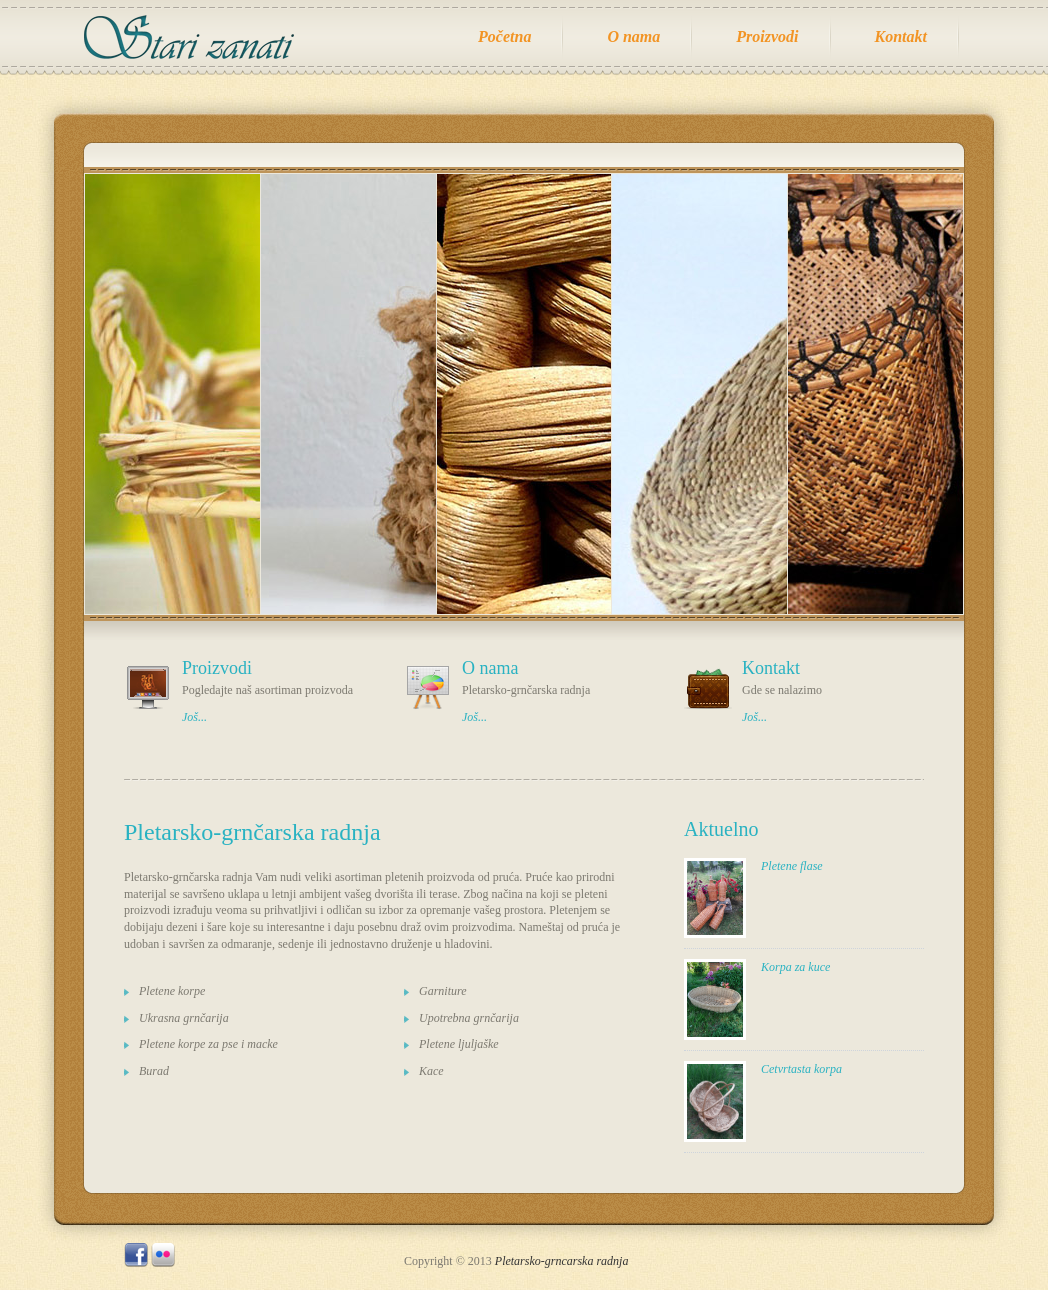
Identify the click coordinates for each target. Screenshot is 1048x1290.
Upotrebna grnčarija (469, 1018)
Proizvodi (767, 36)
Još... (194, 717)
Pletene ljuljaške (459, 1044)
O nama (633, 36)
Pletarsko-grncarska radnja (562, 1261)
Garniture (443, 991)
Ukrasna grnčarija (184, 1018)
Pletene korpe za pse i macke (208, 1044)
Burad (154, 1071)
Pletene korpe (172, 991)
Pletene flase (792, 866)
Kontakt (901, 36)
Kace (431, 1071)
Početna (504, 36)
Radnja (198, 37)
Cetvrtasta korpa (801, 1069)
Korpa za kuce (795, 967)
